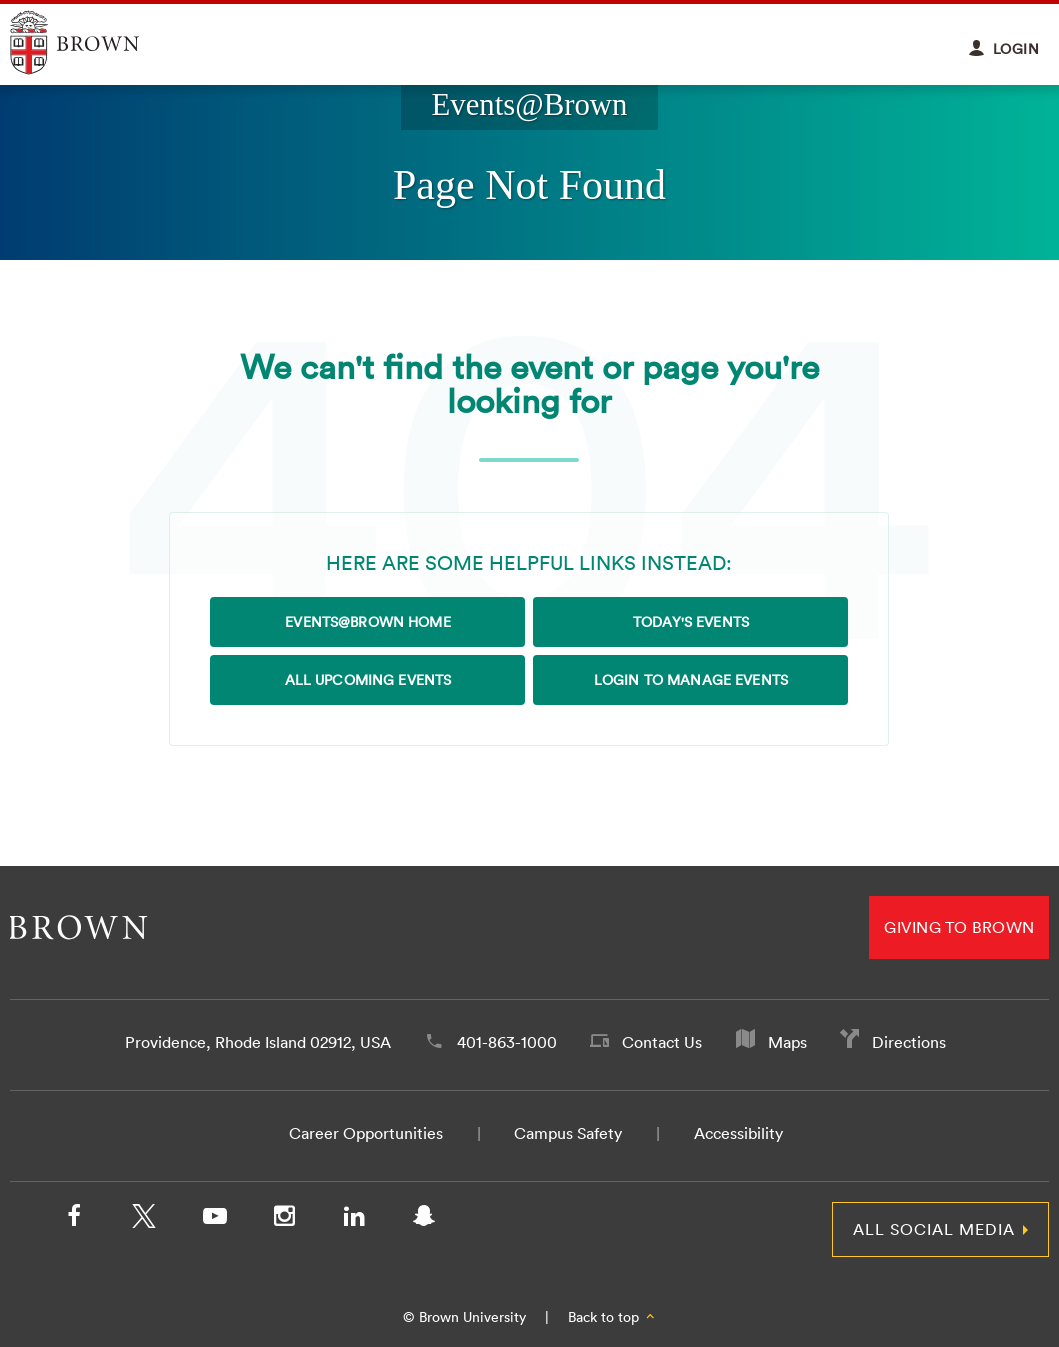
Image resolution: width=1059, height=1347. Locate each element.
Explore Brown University (97, 42)
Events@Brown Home (367, 622)
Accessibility (738, 1133)
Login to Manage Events (691, 680)
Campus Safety (568, 1133)
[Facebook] (74, 1220)
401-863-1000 (507, 1042)
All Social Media (934, 1229)
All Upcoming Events (368, 680)
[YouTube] (214, 1220)
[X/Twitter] (144, 1220)
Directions (909, 1042)
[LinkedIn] (354, 1220)
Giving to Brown (959, 927)
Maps (787, 1042)
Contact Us (662, 1042)
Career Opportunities (366, 1133)
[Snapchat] (424, 1220)
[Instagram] (284, 1220)
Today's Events (691, 622)
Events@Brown (529, 105)
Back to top (612, 1317)
